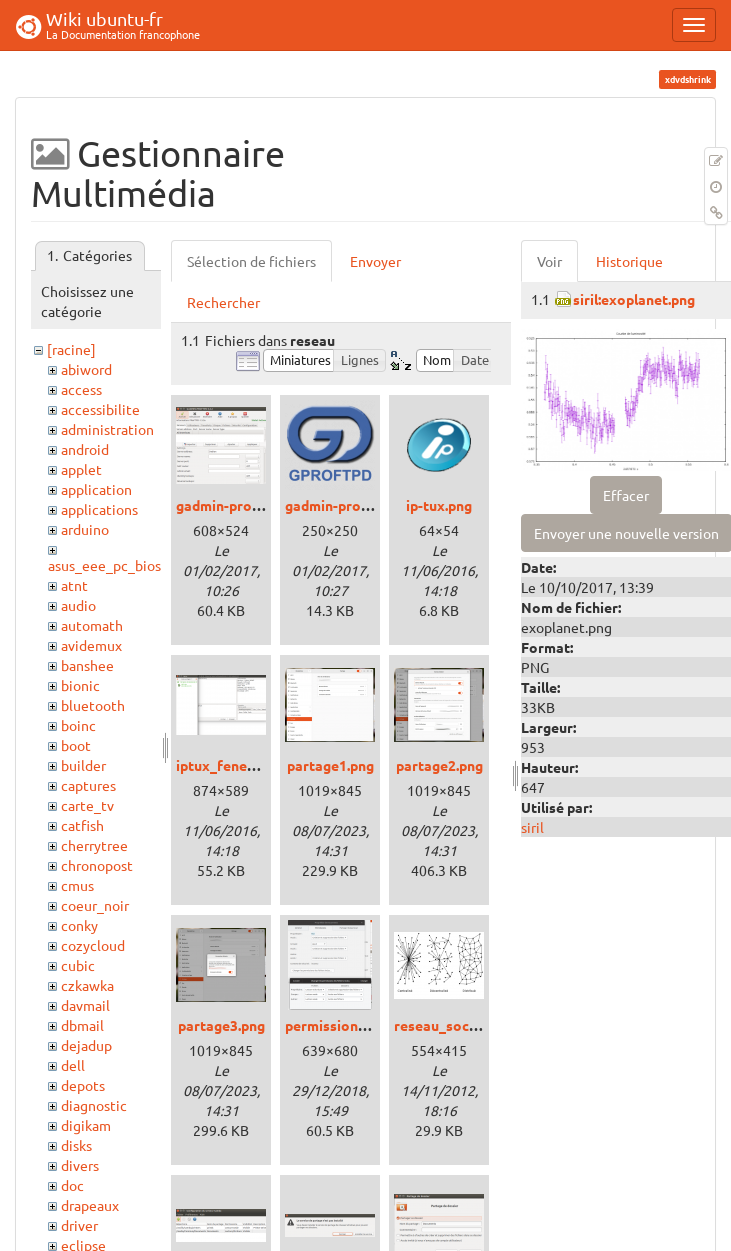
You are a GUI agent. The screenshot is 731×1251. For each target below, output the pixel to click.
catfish (82, 825)
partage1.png (330, 765)
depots (83, 1085)
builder (83, 765)
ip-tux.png (439, 505)
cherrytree (94, 845)
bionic (80, 685)
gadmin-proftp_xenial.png (261, 505)
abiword (86, 369)
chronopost (97, 865)
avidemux (91, 645)
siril (532, 827)
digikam (86, 1125)
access (81, 389)
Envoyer (375, 261)
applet (81, 469)
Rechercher (223, 302)
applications (99, 509)
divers (80, 1165)
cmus (77, 885)
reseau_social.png (453, 1025)
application (96, 489)
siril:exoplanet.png (634, 299)
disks (76, 1145)
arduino (85, 529)
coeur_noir (95, 905)
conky (79, 925)
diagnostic (94, 1105)
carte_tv (87, 805)
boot (76, 745)
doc (72, 1185)
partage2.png (439, 765)
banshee (87, 665)
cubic (78, 965)
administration (107, 429)
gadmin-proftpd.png (350, 505)
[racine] (71, 349)
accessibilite (100, 409)
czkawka (87, 985)
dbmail (82, 1025)
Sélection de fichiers (251, 261)
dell (73, 1065)
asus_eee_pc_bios (104, 565)
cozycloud (93, 945)
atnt (74, 585)
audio (78, 605)
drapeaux (90, 1205)
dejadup (86, 1045)
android (85, 449)
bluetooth (93, 705)
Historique (629, 261)
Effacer (626, 495)
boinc (78, 725)
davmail (85, 1005)
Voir (549, 261)
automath (92, 625)
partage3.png (221, 1025)
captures (88, 785)
